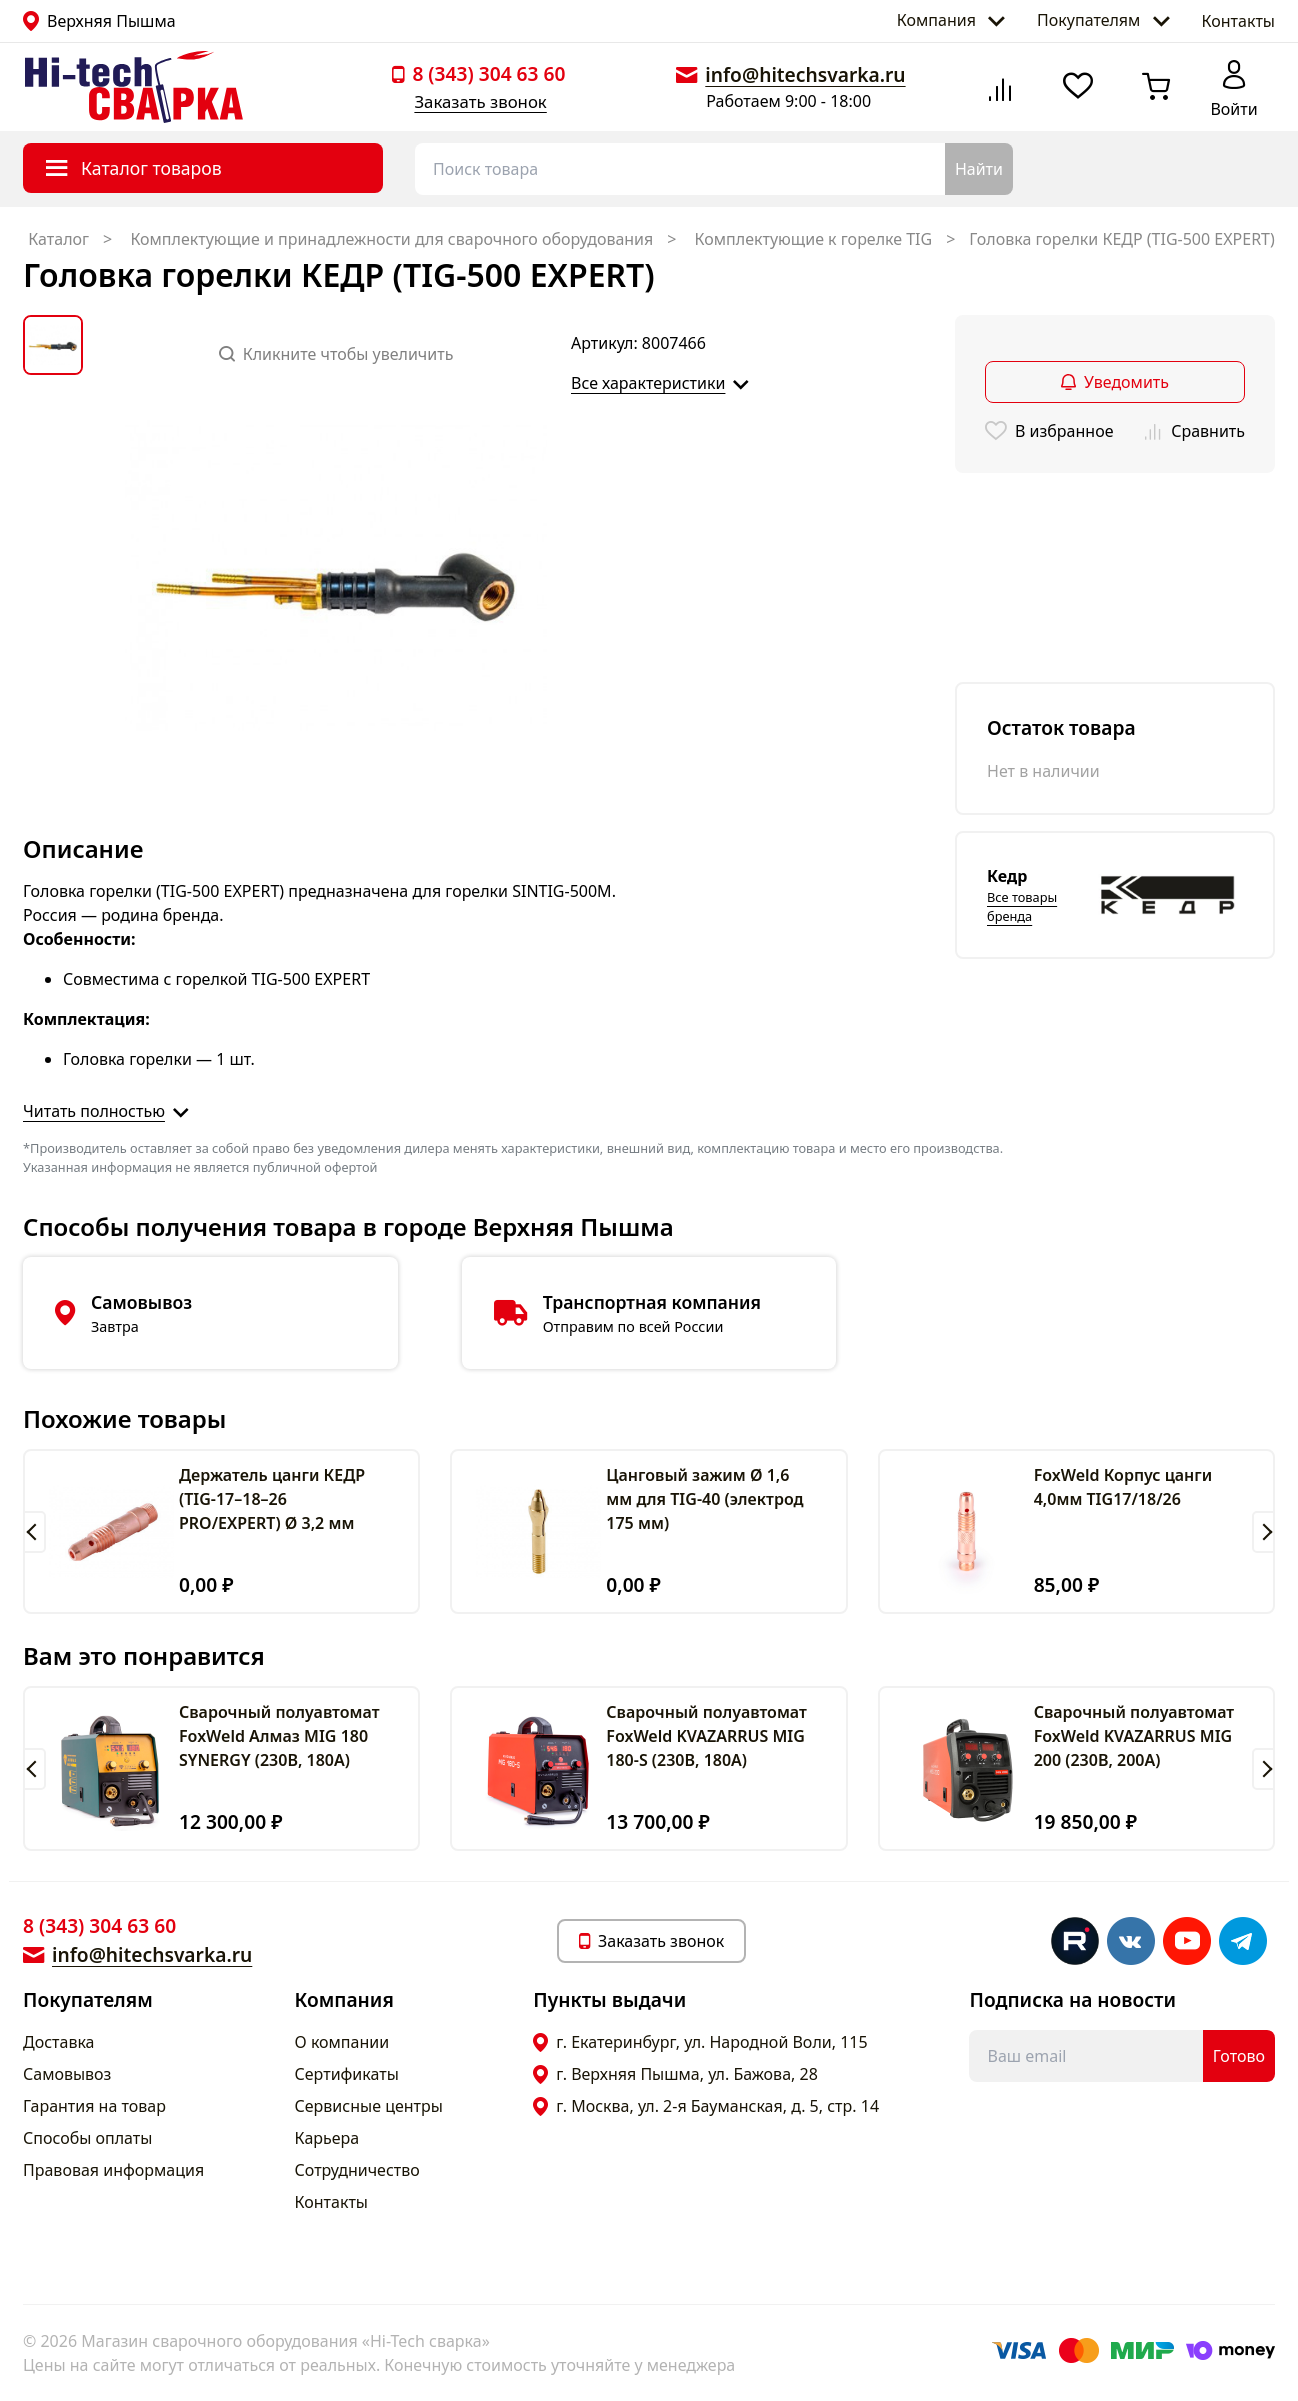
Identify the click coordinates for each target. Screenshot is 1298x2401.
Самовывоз (67, 2074)
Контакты (1238, 21)
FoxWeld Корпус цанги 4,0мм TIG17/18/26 (1123, 1487)
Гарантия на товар (94, 2106)
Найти (979, 169)
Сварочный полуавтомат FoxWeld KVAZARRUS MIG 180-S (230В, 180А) (706, 1736)
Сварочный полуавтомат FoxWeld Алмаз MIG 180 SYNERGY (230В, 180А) (279, 1736)
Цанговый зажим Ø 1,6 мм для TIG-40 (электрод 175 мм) (704, 1499)
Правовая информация (113, 2170)
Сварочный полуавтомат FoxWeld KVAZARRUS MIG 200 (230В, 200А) (1134, 1736)
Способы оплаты (87, 2138)
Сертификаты (347, 2074)
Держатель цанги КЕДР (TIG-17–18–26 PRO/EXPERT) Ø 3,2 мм (272, 1499)
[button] (34, 1532)
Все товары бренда (1022, 906)
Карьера (327, 2138)
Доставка (59, 2042)
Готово (1239, 2056)
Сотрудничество (357, 2170)
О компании (342, 2042)
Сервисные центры (369, 2106)
